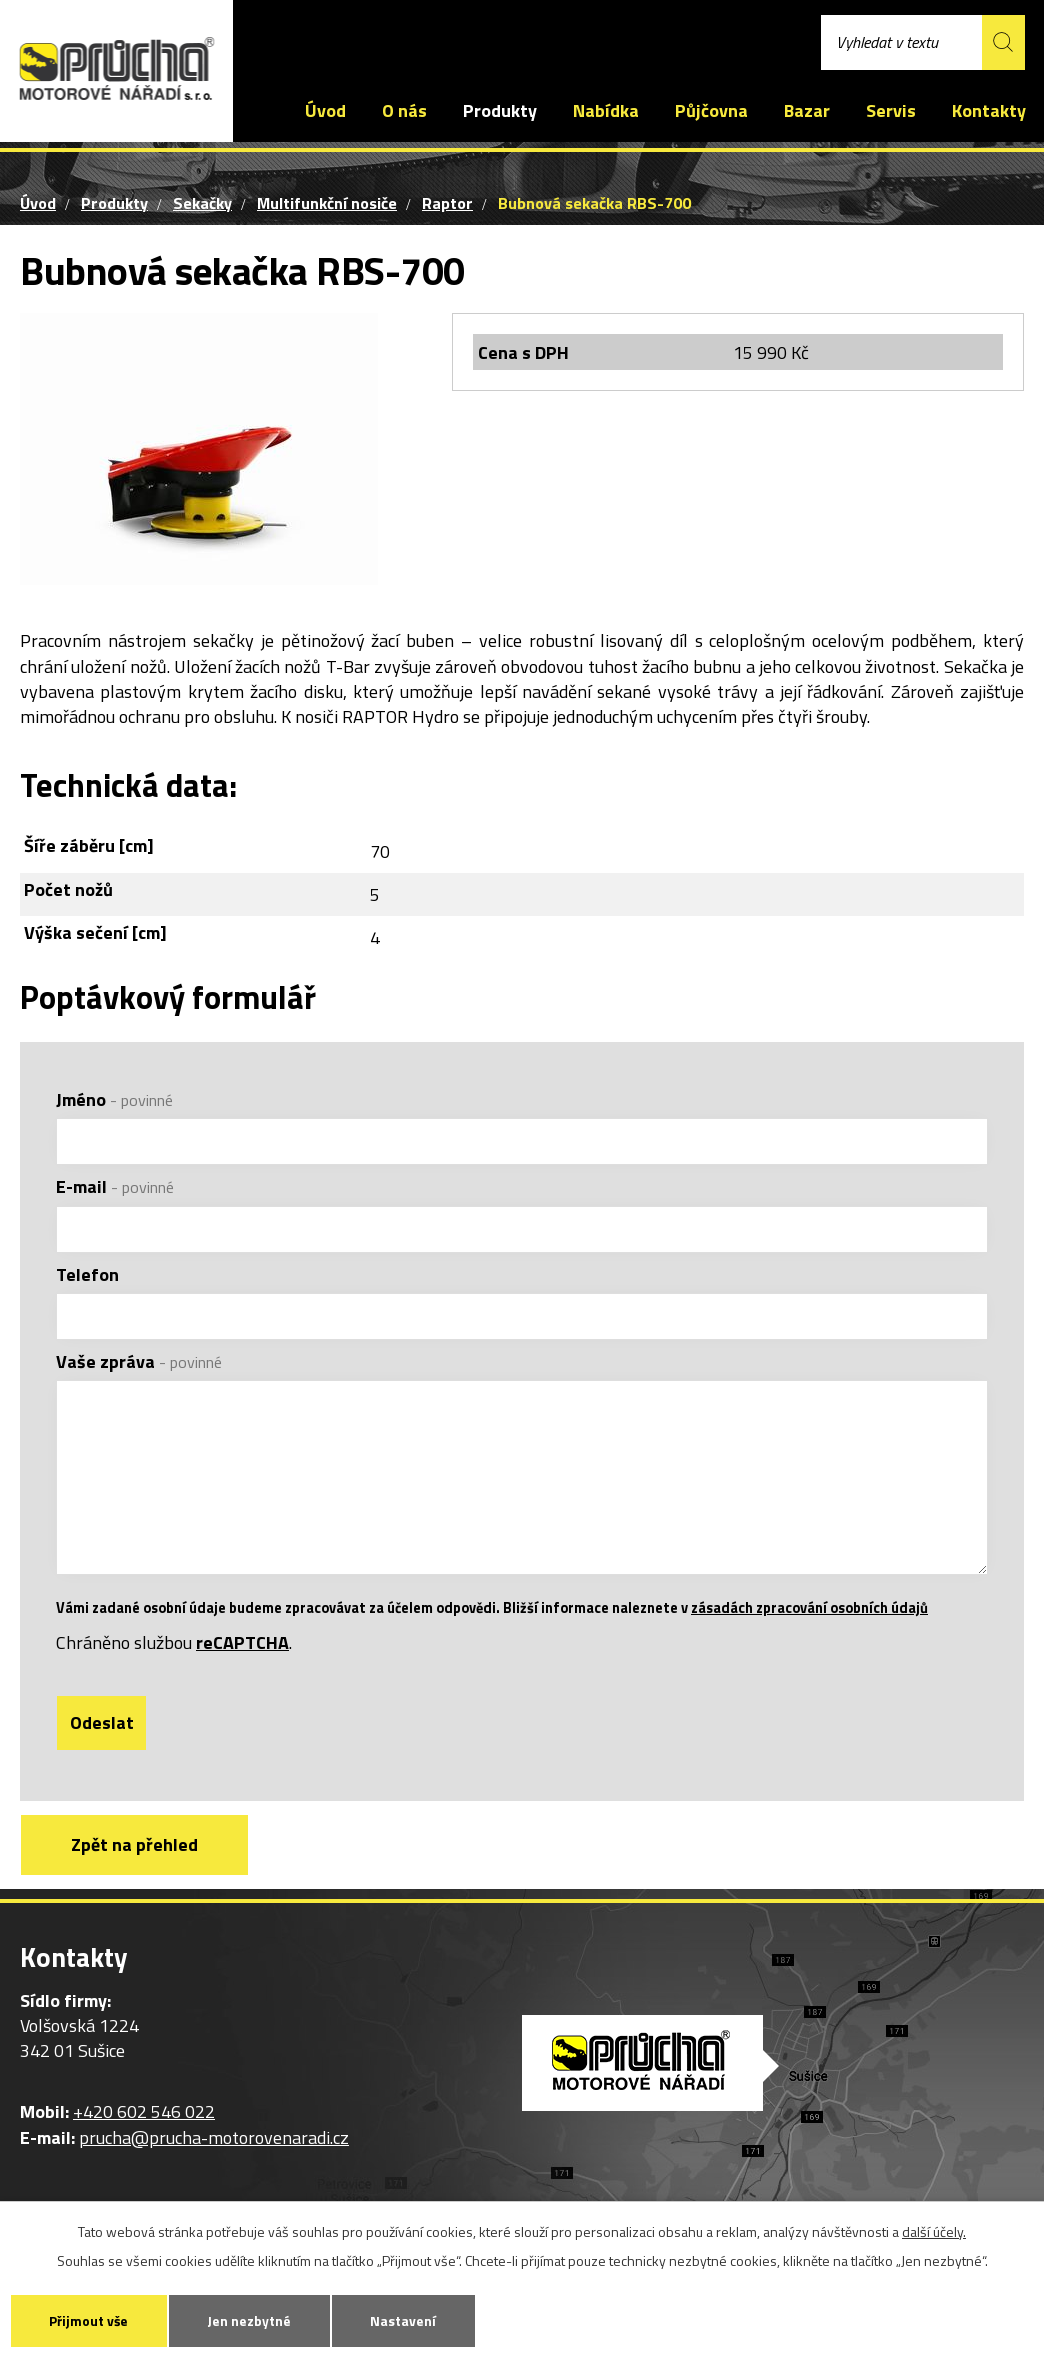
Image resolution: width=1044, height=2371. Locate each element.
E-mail (115, 1186)
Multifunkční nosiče (327, 203)
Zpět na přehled (138, 1872)
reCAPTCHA (242, 1669)
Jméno (114, 1099)
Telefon (87, 1274)
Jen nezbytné (261, 2319)
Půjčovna (711, 110)
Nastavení (422, 2319)
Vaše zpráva (139, 1361)
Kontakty (989, 110)
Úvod (325, 110)
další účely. (934, 2229)
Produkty (500, 110)
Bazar (807, 110)
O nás (404, 110)
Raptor (447, 203)
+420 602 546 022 (323, 35)
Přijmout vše (93, 2319)
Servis (891, 110)
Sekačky (202, 203)
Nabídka (606, 110)
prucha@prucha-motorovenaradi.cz (555, 35)
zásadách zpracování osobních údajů (809, 1635)
